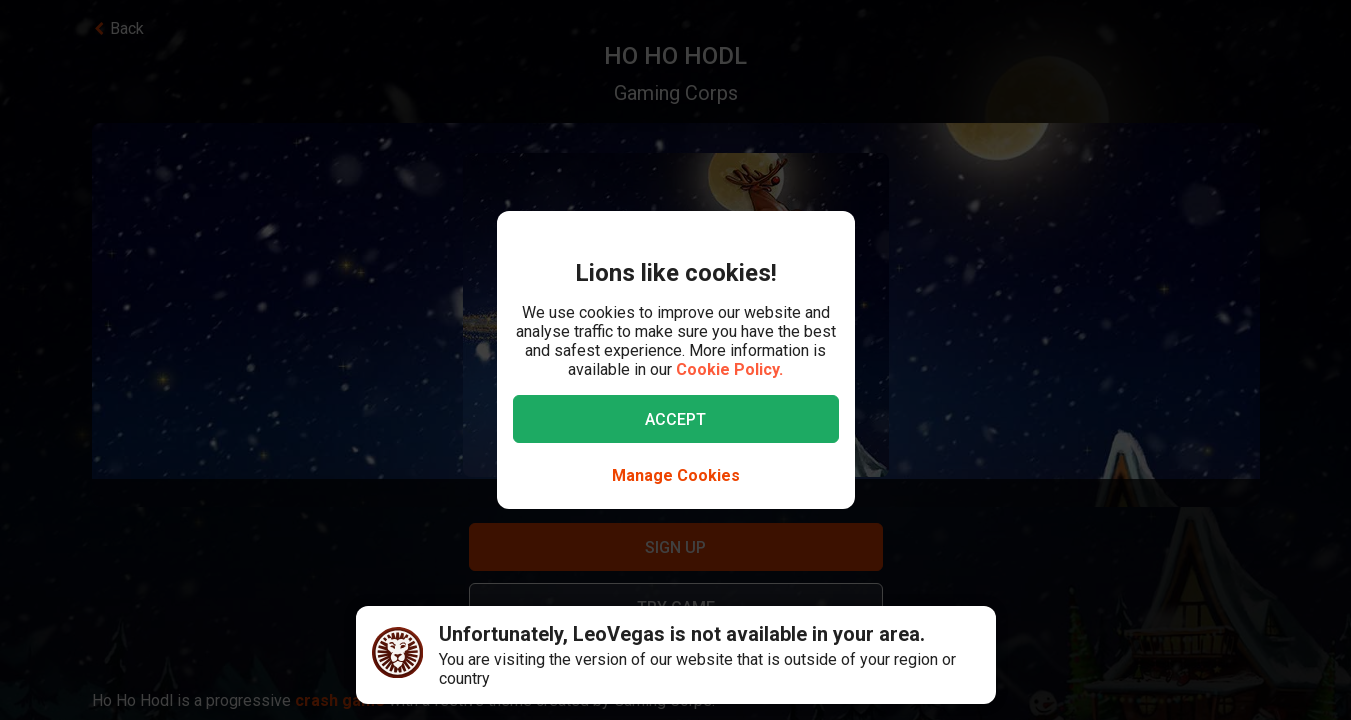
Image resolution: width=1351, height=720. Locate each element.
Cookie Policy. (729, 369)
